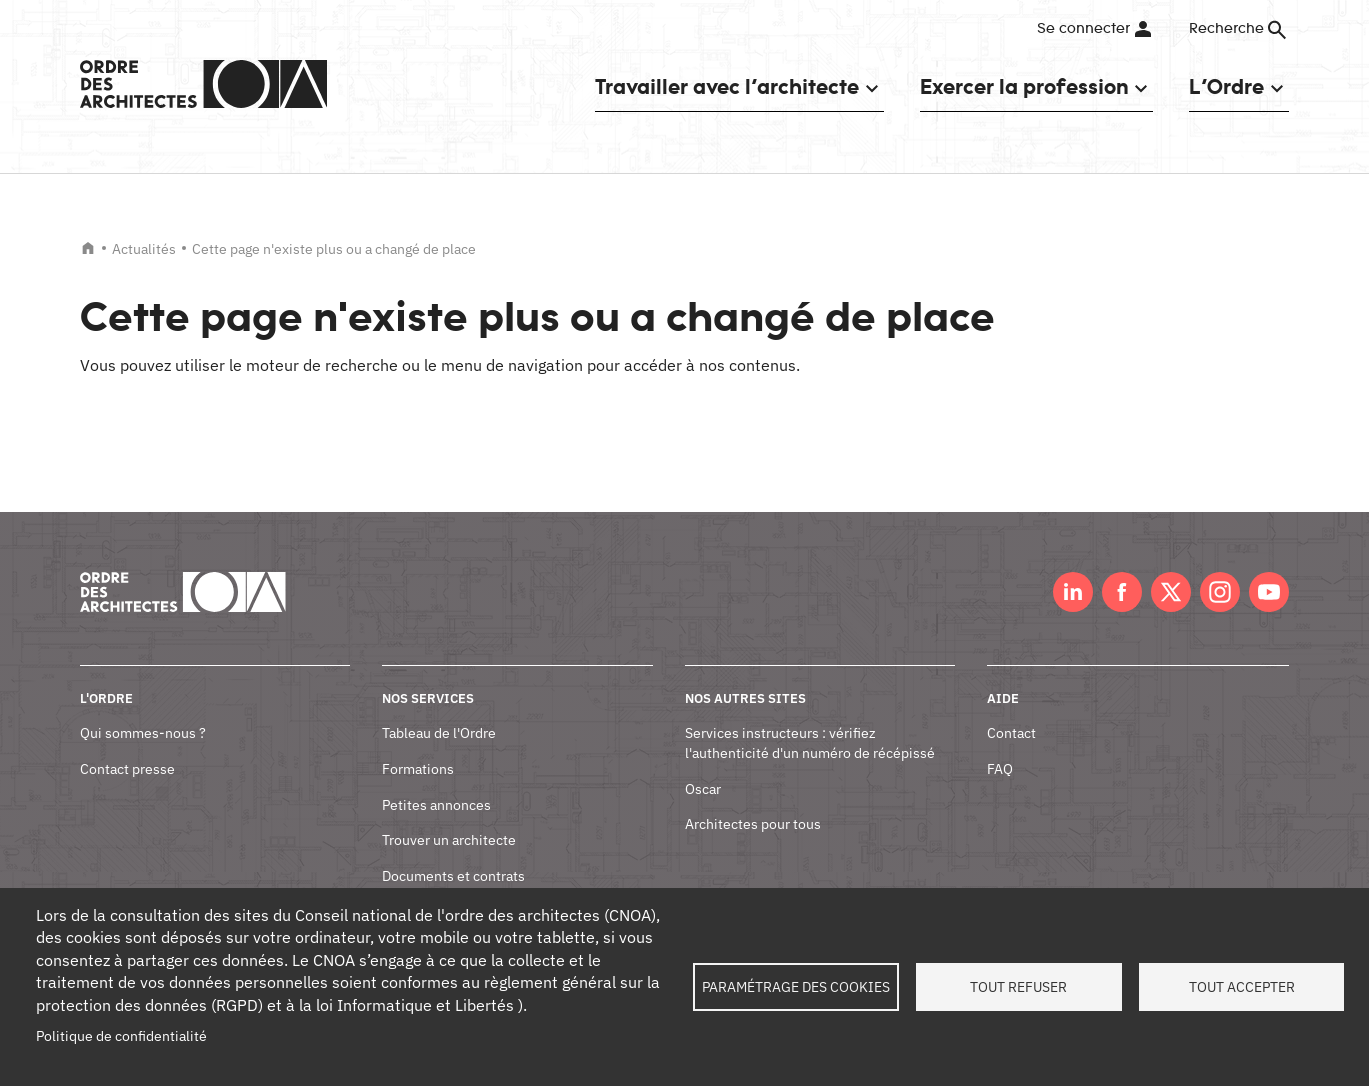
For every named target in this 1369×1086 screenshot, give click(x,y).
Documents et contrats (453, 876)
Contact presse (127, 769)
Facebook (1122, 592)
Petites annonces (436, 805)
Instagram (1220, 592)
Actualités (144, 249)
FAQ (1000, 769)
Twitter (1171, 592)
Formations (418, 769)
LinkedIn (1073, 592)
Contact (1011, 733)
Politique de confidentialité (121, 1036)
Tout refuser (1018, 987)
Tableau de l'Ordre (439, 733)
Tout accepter (1242, 987)
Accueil (88, 248)
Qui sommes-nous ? (143, 733)
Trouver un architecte (449, 840)
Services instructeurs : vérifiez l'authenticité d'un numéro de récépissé (810, 743)
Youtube (1269, 592)
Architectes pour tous (753, 824)
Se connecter (1083, 29)
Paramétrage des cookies (796, 987)
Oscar (703, 789)
